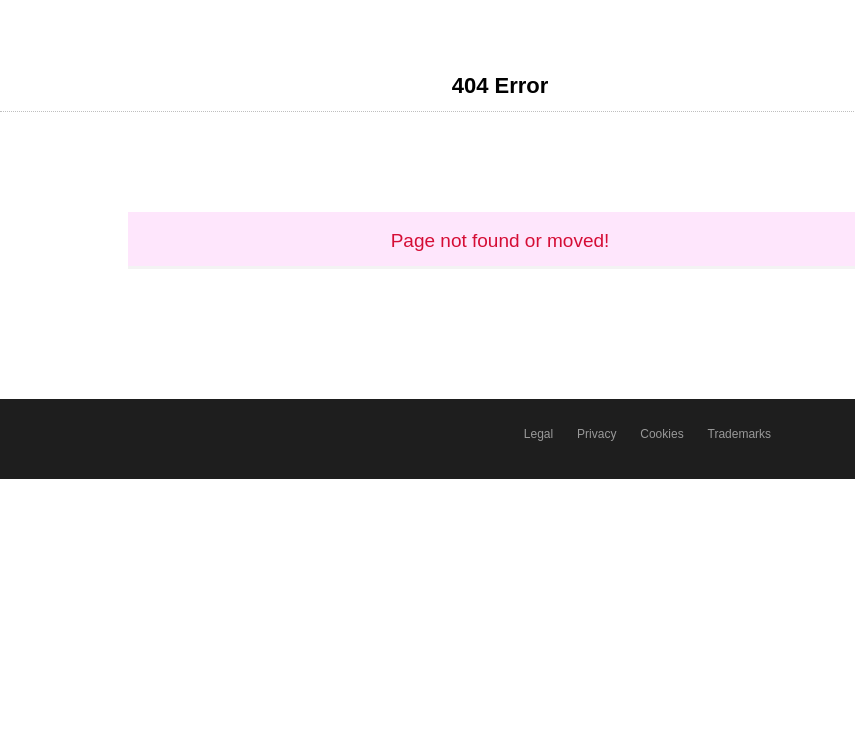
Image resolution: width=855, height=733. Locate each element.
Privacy (596, 434)
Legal (538, 434)
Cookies (661, 434)
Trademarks (740, 434)
